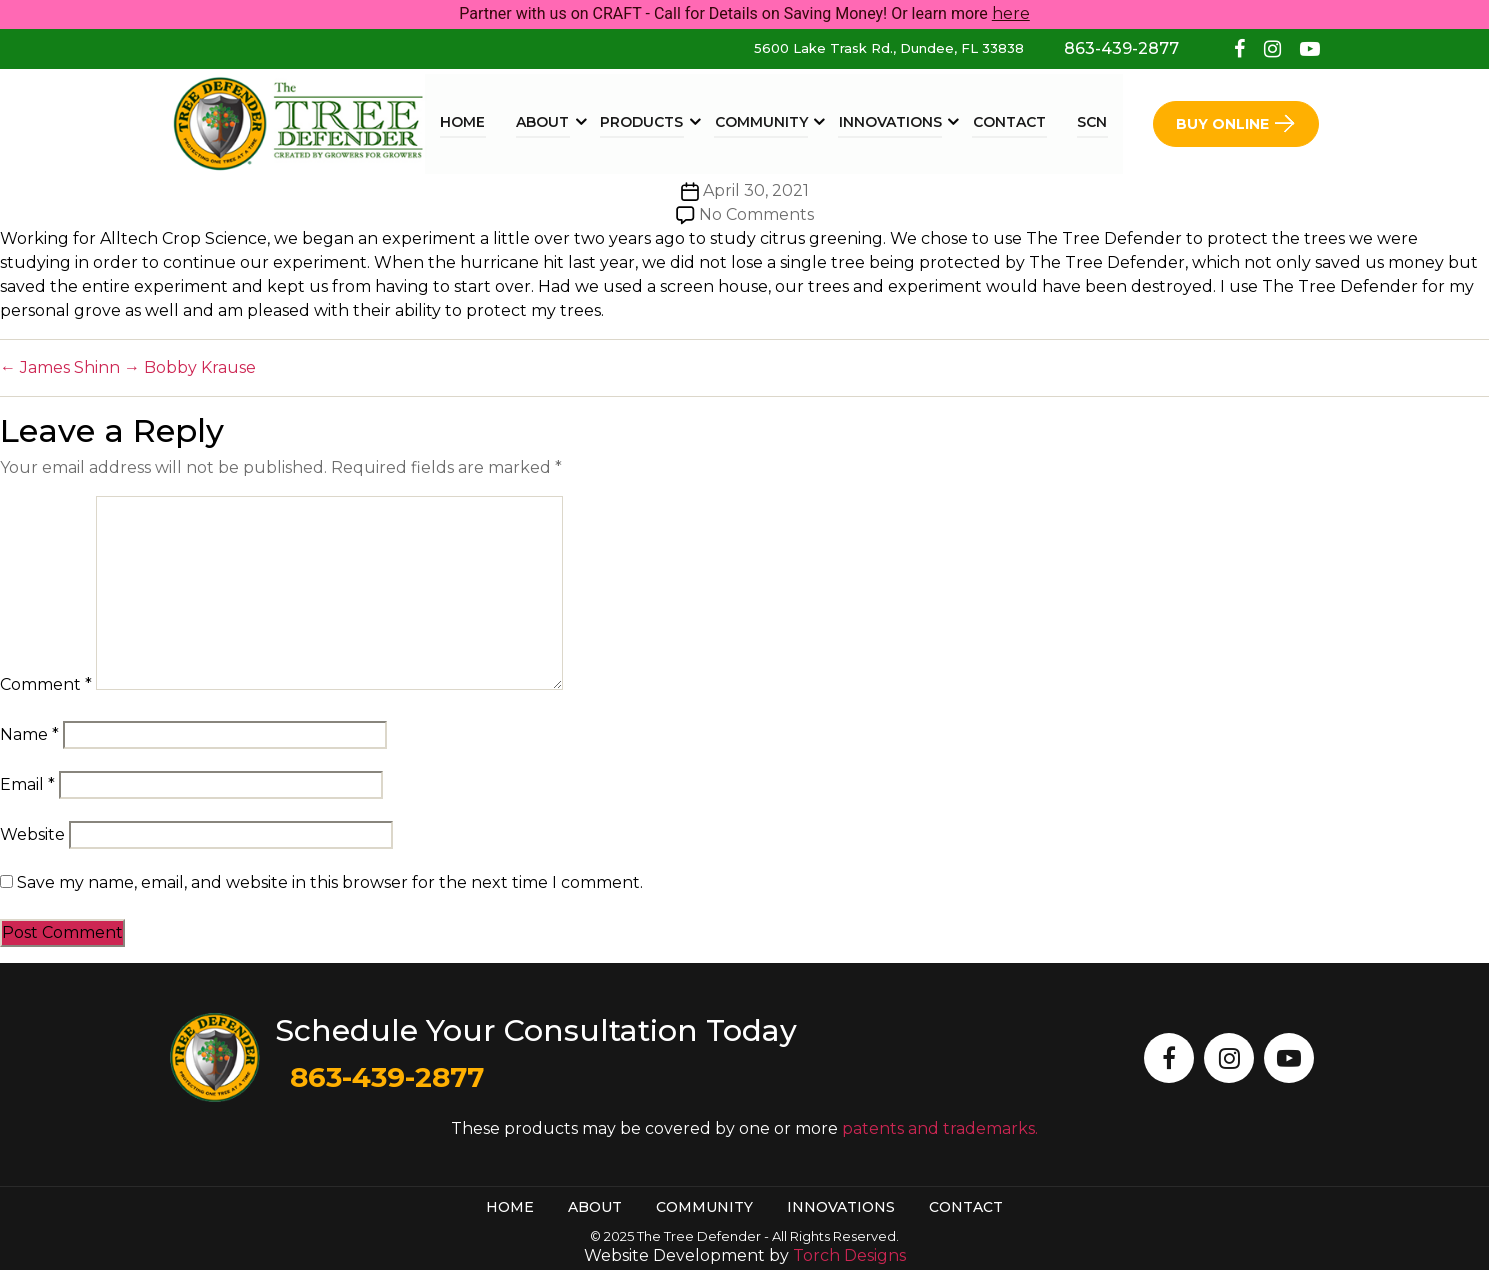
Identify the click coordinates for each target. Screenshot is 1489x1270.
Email (27, 784)
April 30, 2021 (756, 190)
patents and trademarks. (940, 1128)
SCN (1093, 122)
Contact (1011, 122)
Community (765, 122)
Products (647, 122)
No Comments (756, 214)
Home (470, 122)
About (549, 122)
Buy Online (1236, 123)
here (1011, 13)
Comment (46, 684)
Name (29, 734)
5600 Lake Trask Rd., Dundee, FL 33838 (889, 48)
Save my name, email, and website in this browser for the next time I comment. (330, 882)
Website (32, 834)
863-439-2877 (1121, 48)
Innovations (893, 122)
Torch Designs (849, 1255)
